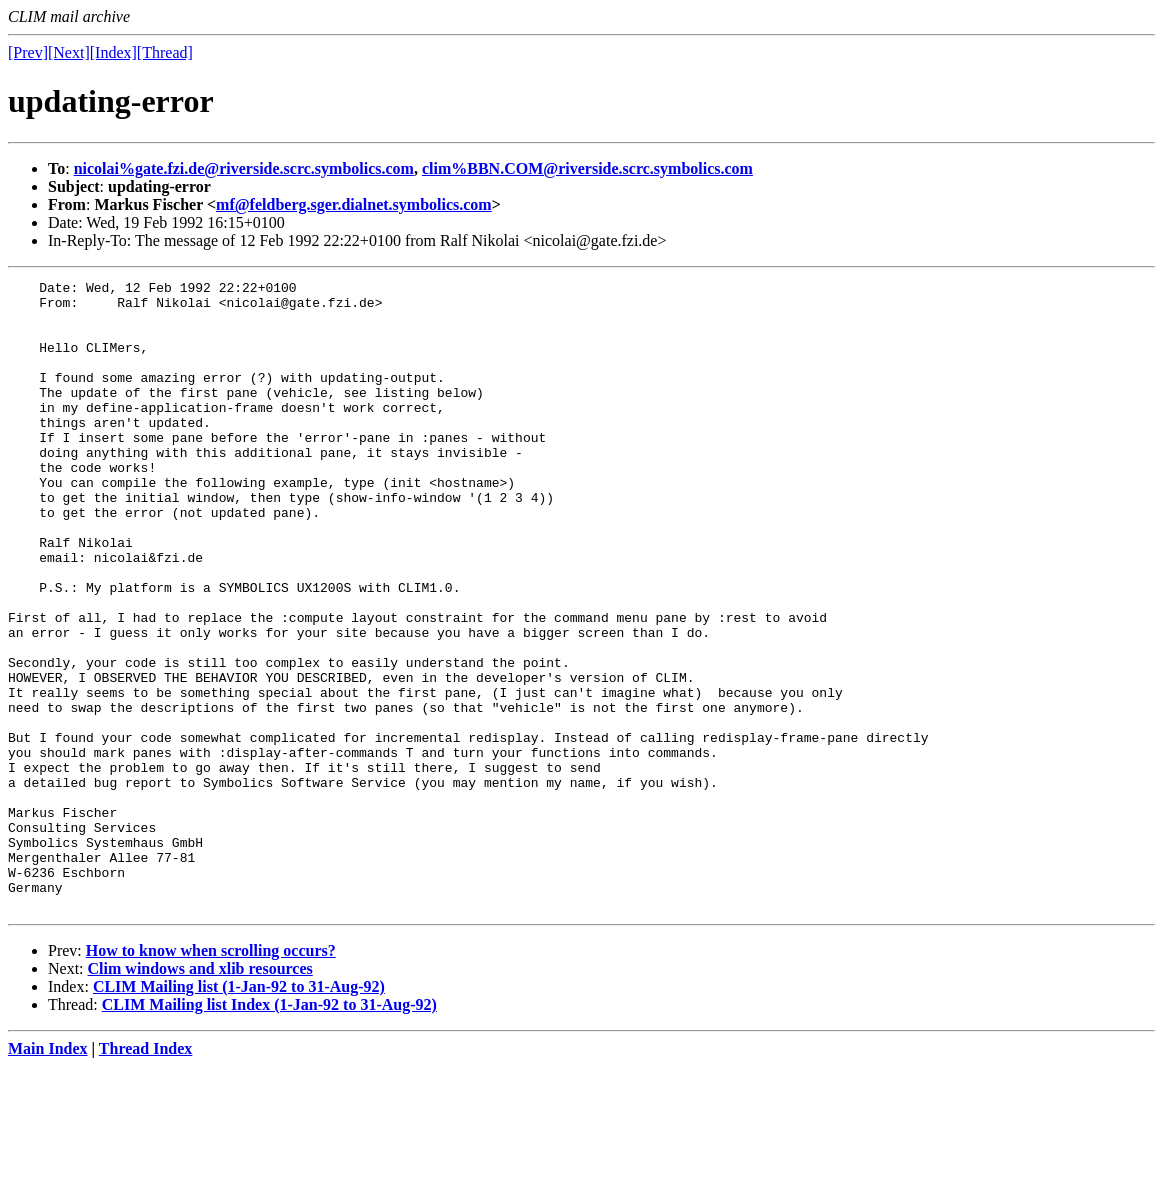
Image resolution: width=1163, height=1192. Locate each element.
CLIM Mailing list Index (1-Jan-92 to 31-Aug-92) (269, 1130)
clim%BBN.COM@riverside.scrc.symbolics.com (587, 168)
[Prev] (28, 52)
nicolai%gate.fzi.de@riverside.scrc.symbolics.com (244, 168)
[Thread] (165, 52)
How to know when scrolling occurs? (211, 1076)
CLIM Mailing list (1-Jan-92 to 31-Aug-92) (239, 1112)
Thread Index (146, 1174)
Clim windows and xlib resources (200, 1094)
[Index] (113, 52)
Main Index (48, 1174)
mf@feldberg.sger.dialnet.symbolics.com (354, 204)
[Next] (69, 52)
